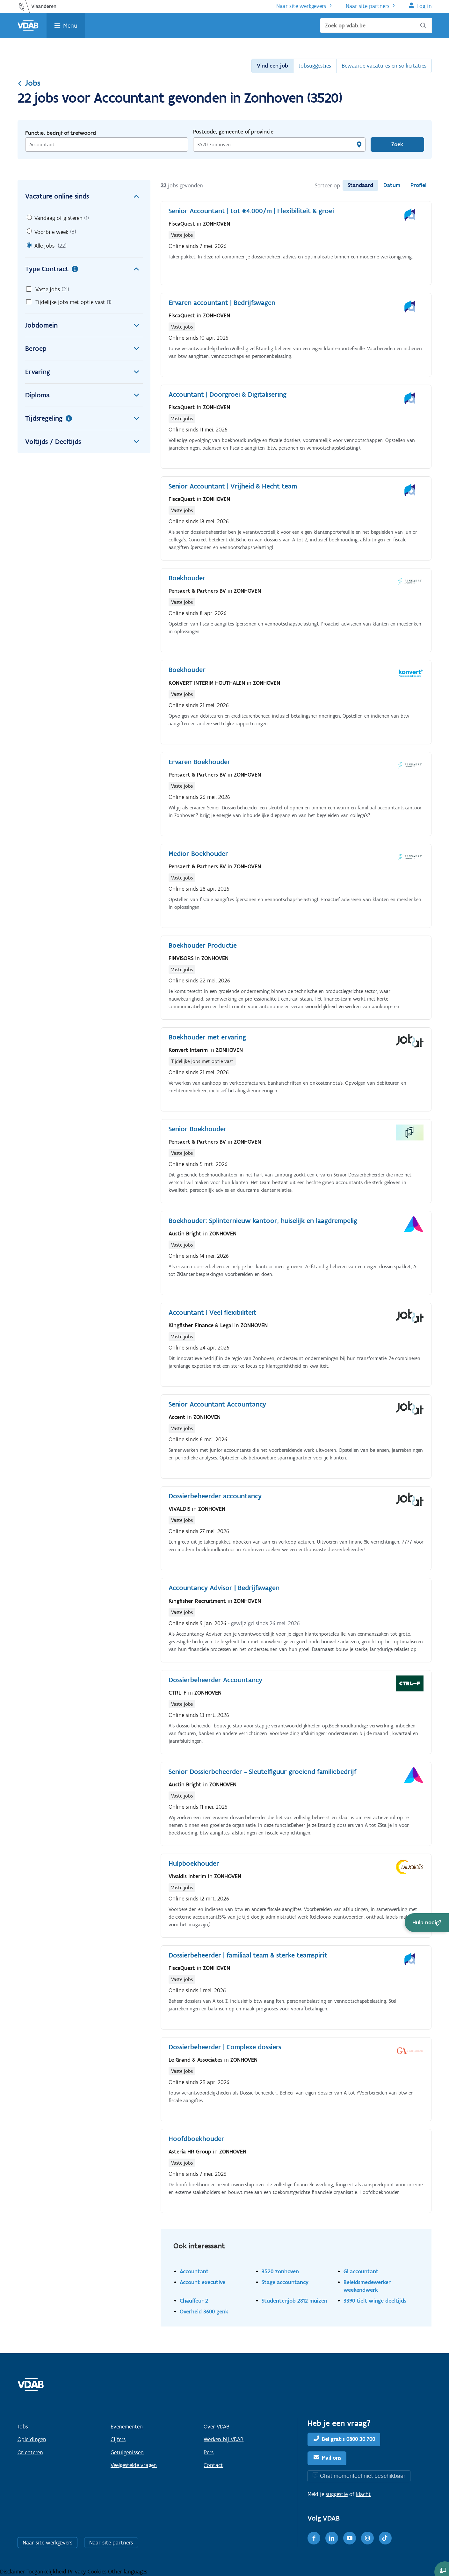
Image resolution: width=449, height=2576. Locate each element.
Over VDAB (216, 2426)
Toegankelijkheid (47, 2571)
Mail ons (331, 2457)
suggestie (337, 2494)
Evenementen (127, 2426)
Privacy (78, 2571)
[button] (427, 1922)
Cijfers (118, 2439)
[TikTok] (385, 2538)
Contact (213, 2465)
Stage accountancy (285, 2282)
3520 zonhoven (280, 2271)
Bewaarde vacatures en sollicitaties (384, 65)
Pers (209, 2452)
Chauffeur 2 (194, 2300)
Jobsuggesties (315, 65)
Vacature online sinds (84, 196)
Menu (70, 25)
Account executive (202, 2282)
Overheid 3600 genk (204, 2311)
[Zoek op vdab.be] (376, 25)
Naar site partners (367, 6)
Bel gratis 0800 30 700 (348, 2438)
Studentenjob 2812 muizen (294, 2300)
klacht (363, 2494)
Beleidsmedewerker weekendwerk (367, 2286)
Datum (391, 185)
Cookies (98, 2571)
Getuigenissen (127, 2452)
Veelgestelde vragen (134, 2465)
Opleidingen (32, 2439)
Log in (424, 6)
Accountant (194, 2271)
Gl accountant (361, 2271)
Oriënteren (30, 2452)
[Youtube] (349, 2538)
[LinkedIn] (331, 2538)
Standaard (360, 185)
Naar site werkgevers (301, 6)
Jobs (29, 83)
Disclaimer (13, 2571)
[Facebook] (314, 2538)
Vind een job (272, 65)
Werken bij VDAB (223, 2439)
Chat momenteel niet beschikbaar (362, 2475)
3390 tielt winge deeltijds (375, 2300)
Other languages (127, 2571)
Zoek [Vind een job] (397, 144)
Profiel (418, 185)
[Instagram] (367, 2538)
